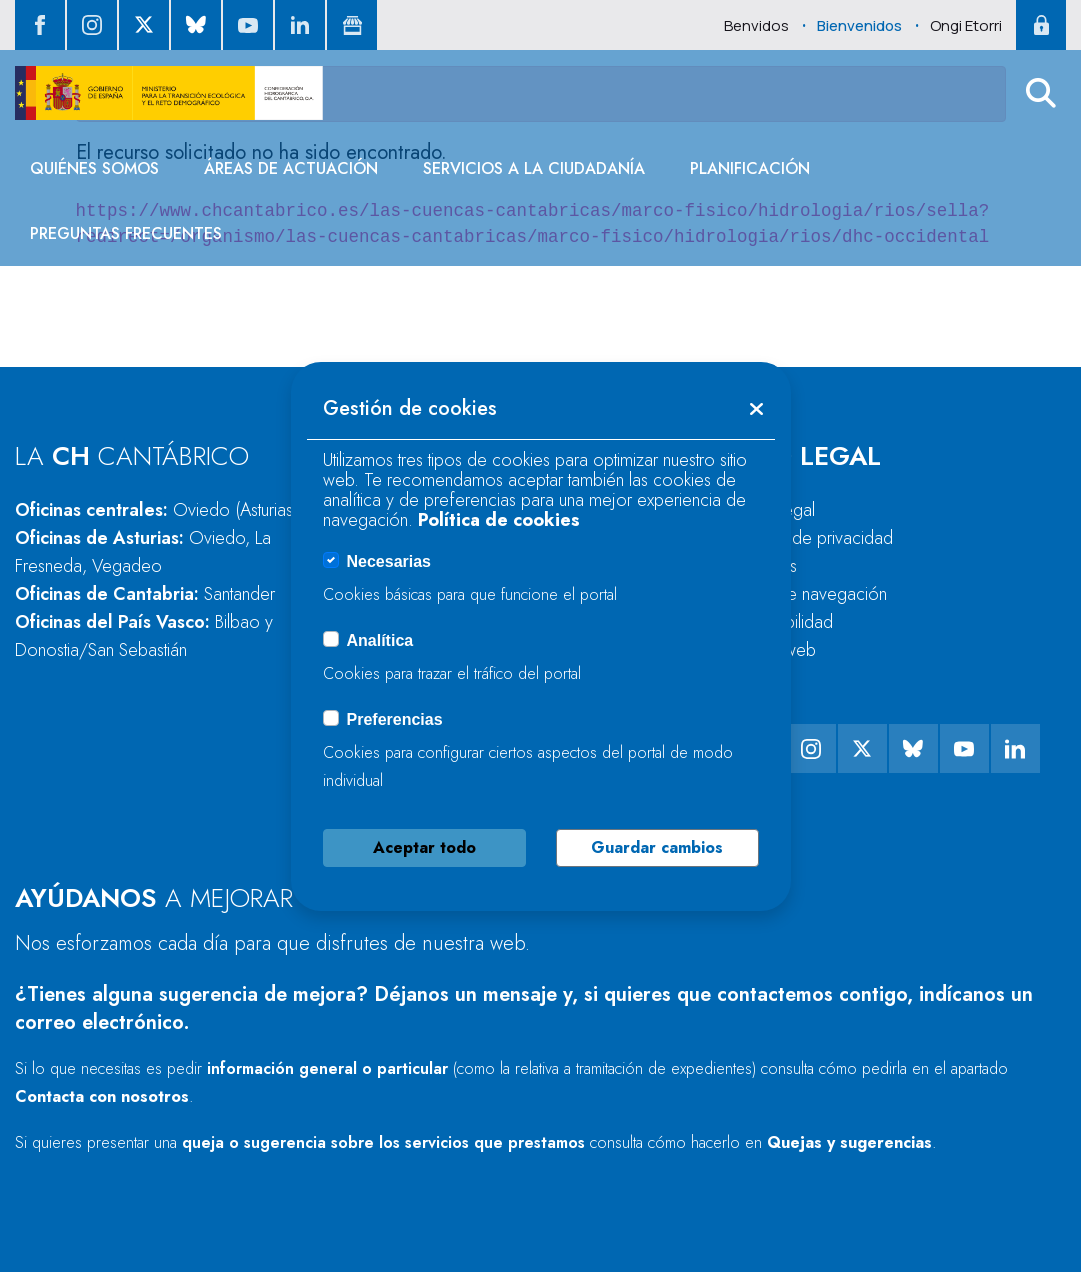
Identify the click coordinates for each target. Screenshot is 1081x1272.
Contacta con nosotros (102, 1096)
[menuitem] (94, 168)
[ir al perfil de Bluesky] (196, 25)
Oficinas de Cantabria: (145, 594)
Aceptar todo (424, 847)
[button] (1041, 93)
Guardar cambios (657, 847)
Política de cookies (499, 520)
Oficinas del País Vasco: (144, 636)
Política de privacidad (814, 538)
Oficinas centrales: (156, 510)
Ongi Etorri (966, 25)
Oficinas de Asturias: (143, 552)
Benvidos (756, 25)
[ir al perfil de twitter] (144, 25)
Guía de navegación (811, 594)
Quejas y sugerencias (849, 1142)
